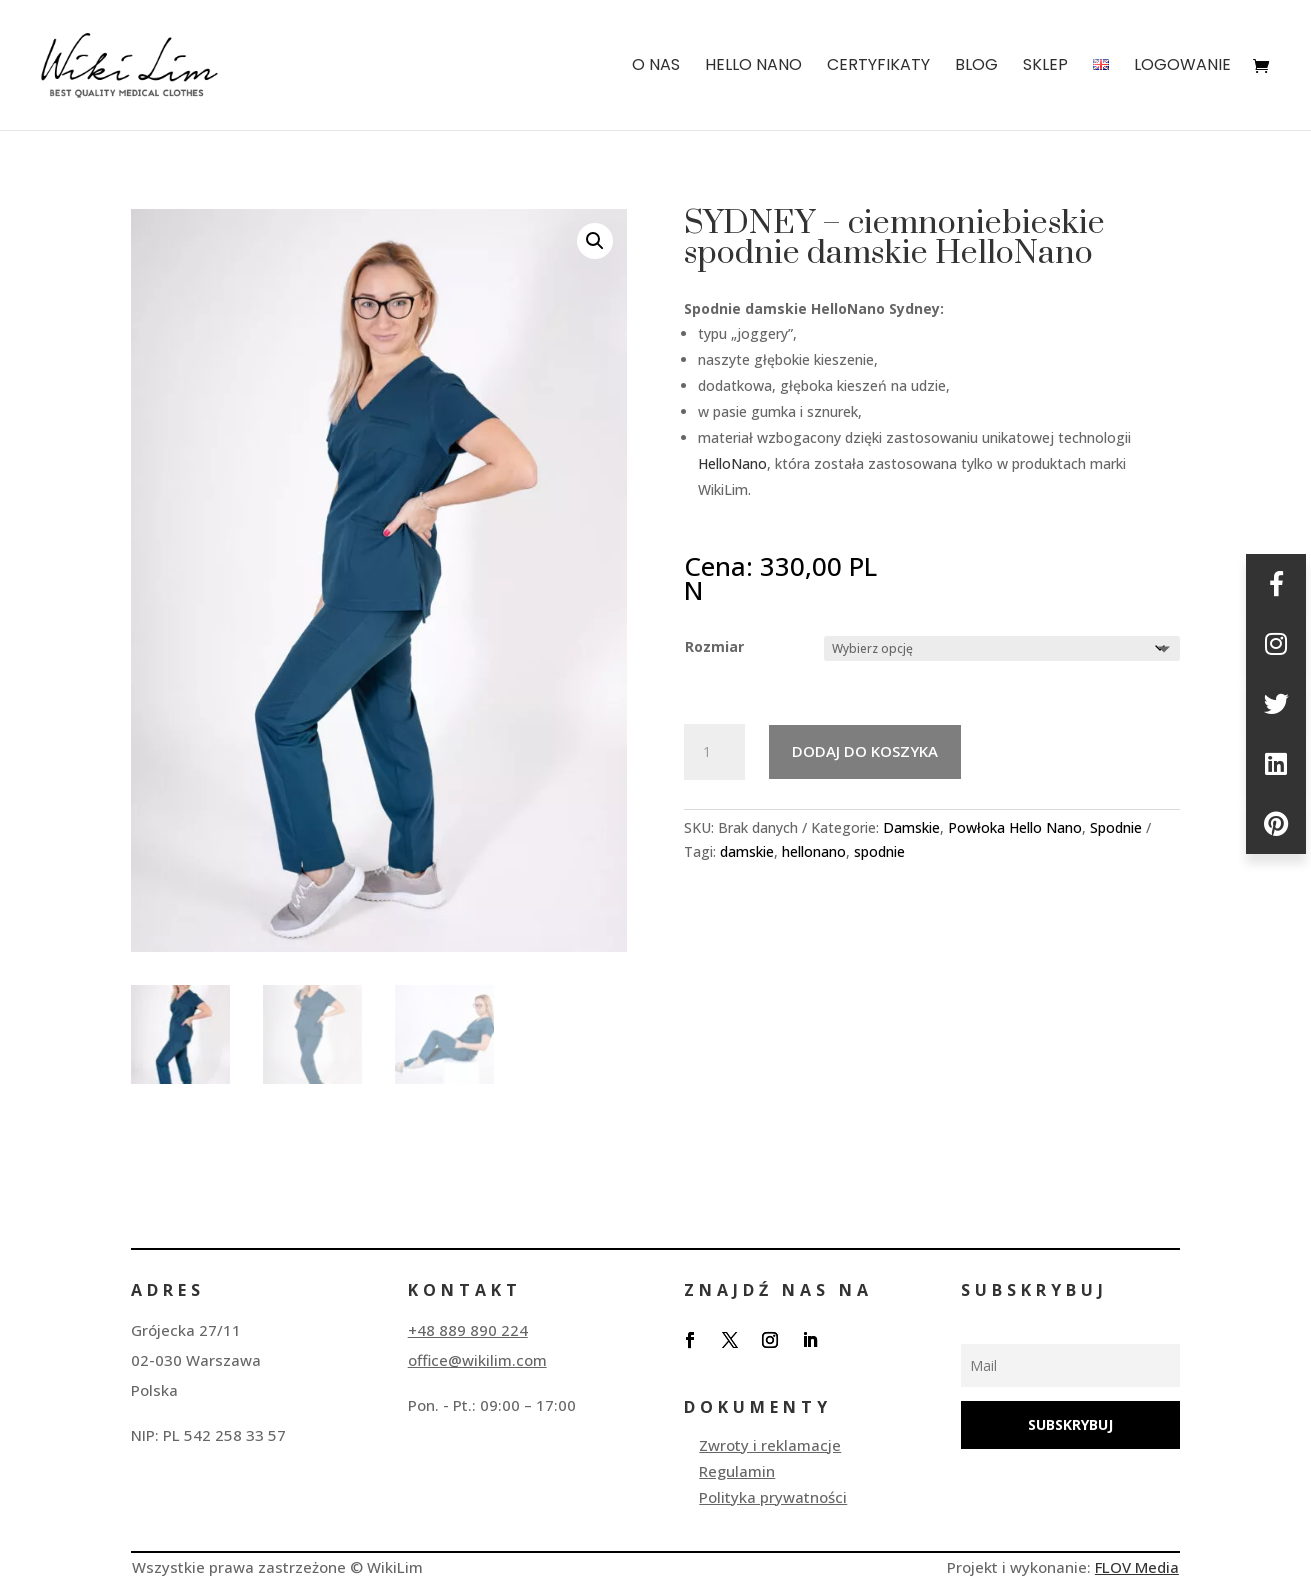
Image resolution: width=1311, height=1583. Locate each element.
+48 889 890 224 (468, 1330)
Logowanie (1182, 67)
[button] (595, 241)
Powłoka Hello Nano (1015, 827)
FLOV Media (1137, 1567)
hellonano (814, 851)
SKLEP (1045, 67)
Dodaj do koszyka (865, 751)
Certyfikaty (878, 67)
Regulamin (737, 1471)
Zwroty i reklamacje (770, 1445)
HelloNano (732, 463)
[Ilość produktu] (714, 752)
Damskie (911, 827)
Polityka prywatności (773, 1497)
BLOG (976, 67)
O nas (656, 67)
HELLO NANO (753, 67)
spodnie (879, 851)
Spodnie (1116, 827)
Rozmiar (714, 646)
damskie (747, 851)
